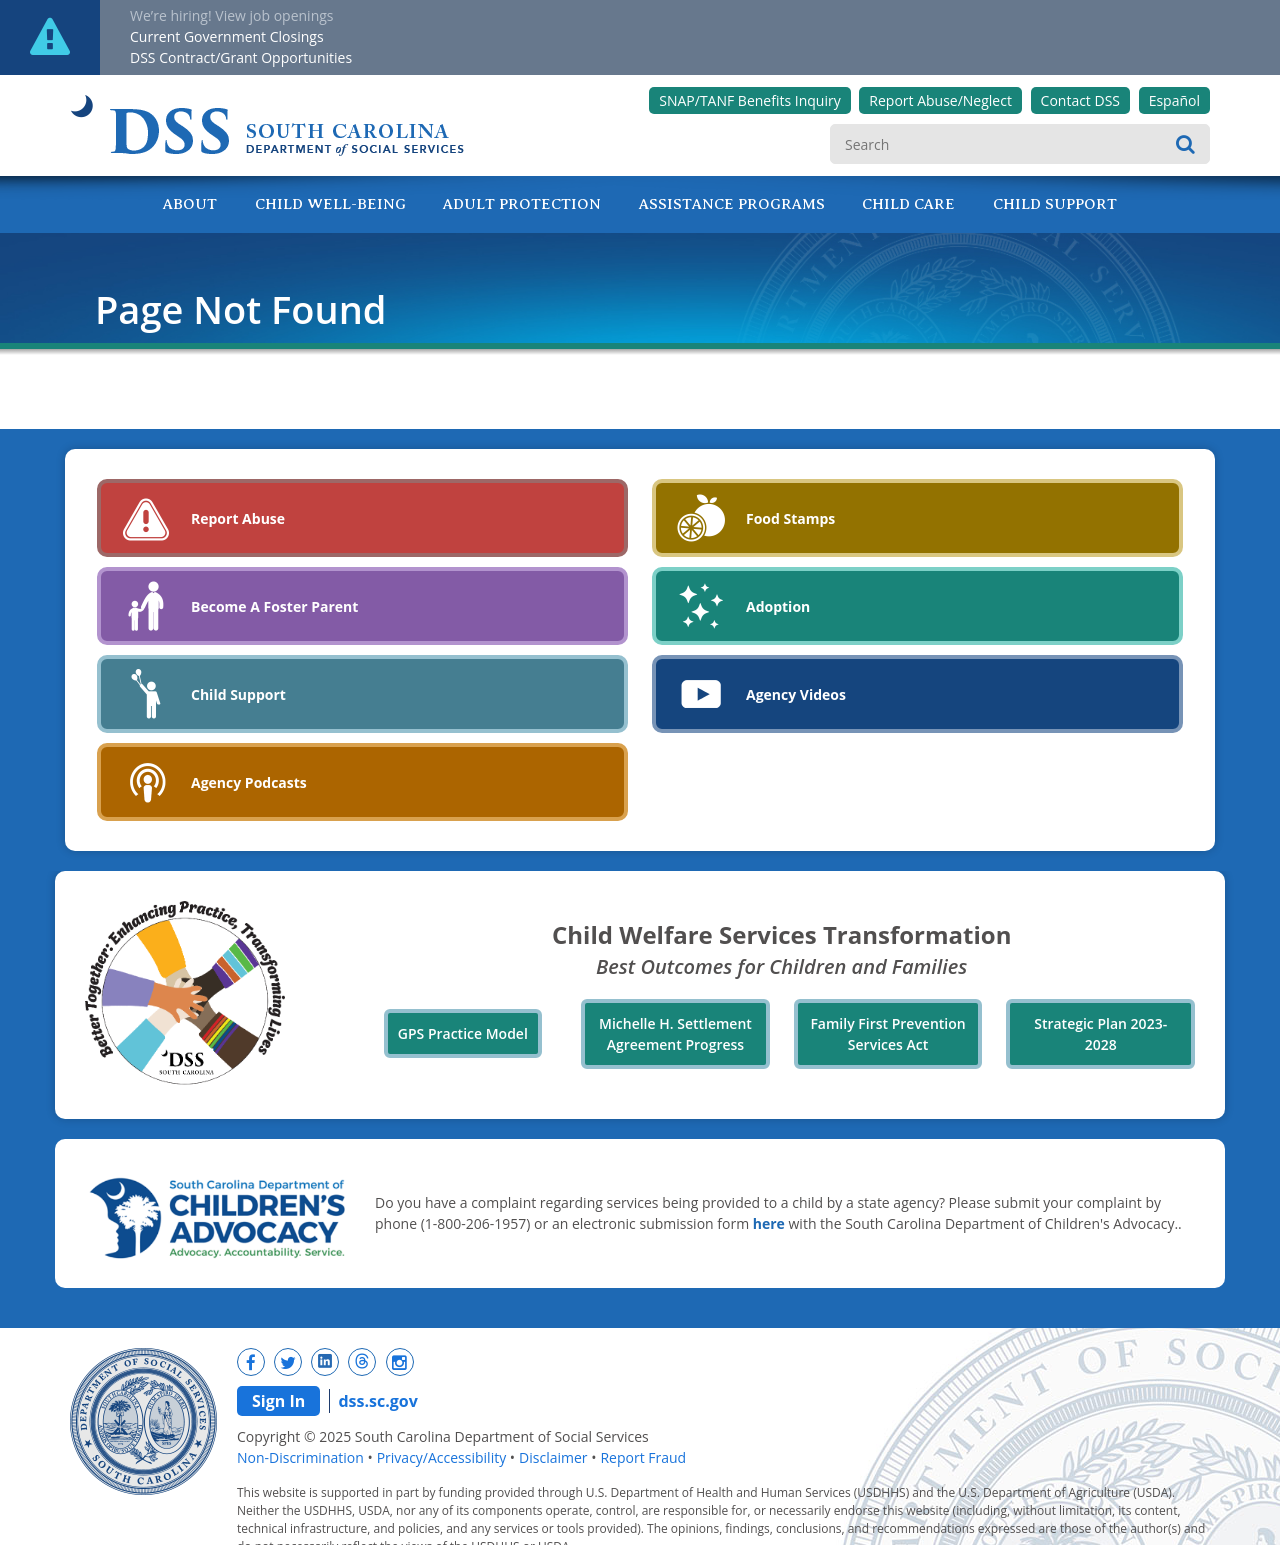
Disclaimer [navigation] (553, 1457)
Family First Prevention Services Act (887, 1034)
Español (1174, 100)
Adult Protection (522, 204)
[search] (1020, 144)
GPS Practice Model (463, 1033)
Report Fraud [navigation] (643, 1457)
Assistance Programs (732, 204)
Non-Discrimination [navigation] (300, 1457)
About (190, 204)
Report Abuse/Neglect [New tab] (940, 100)
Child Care (908, 204)
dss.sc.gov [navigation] (377, 1401)
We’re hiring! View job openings (232, 15)
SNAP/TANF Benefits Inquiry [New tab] (749, 100)
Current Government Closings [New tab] (227, 36)
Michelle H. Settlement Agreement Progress (675, 1034)
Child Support (1055, 204)
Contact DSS (1080, 100)
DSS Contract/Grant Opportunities (241, 57)
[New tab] (251, 1362)
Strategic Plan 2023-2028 (1100, 1034)
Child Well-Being (330, 204)
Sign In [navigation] (278, 1401)
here (769, 1223)
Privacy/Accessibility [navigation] (441, 1457)
